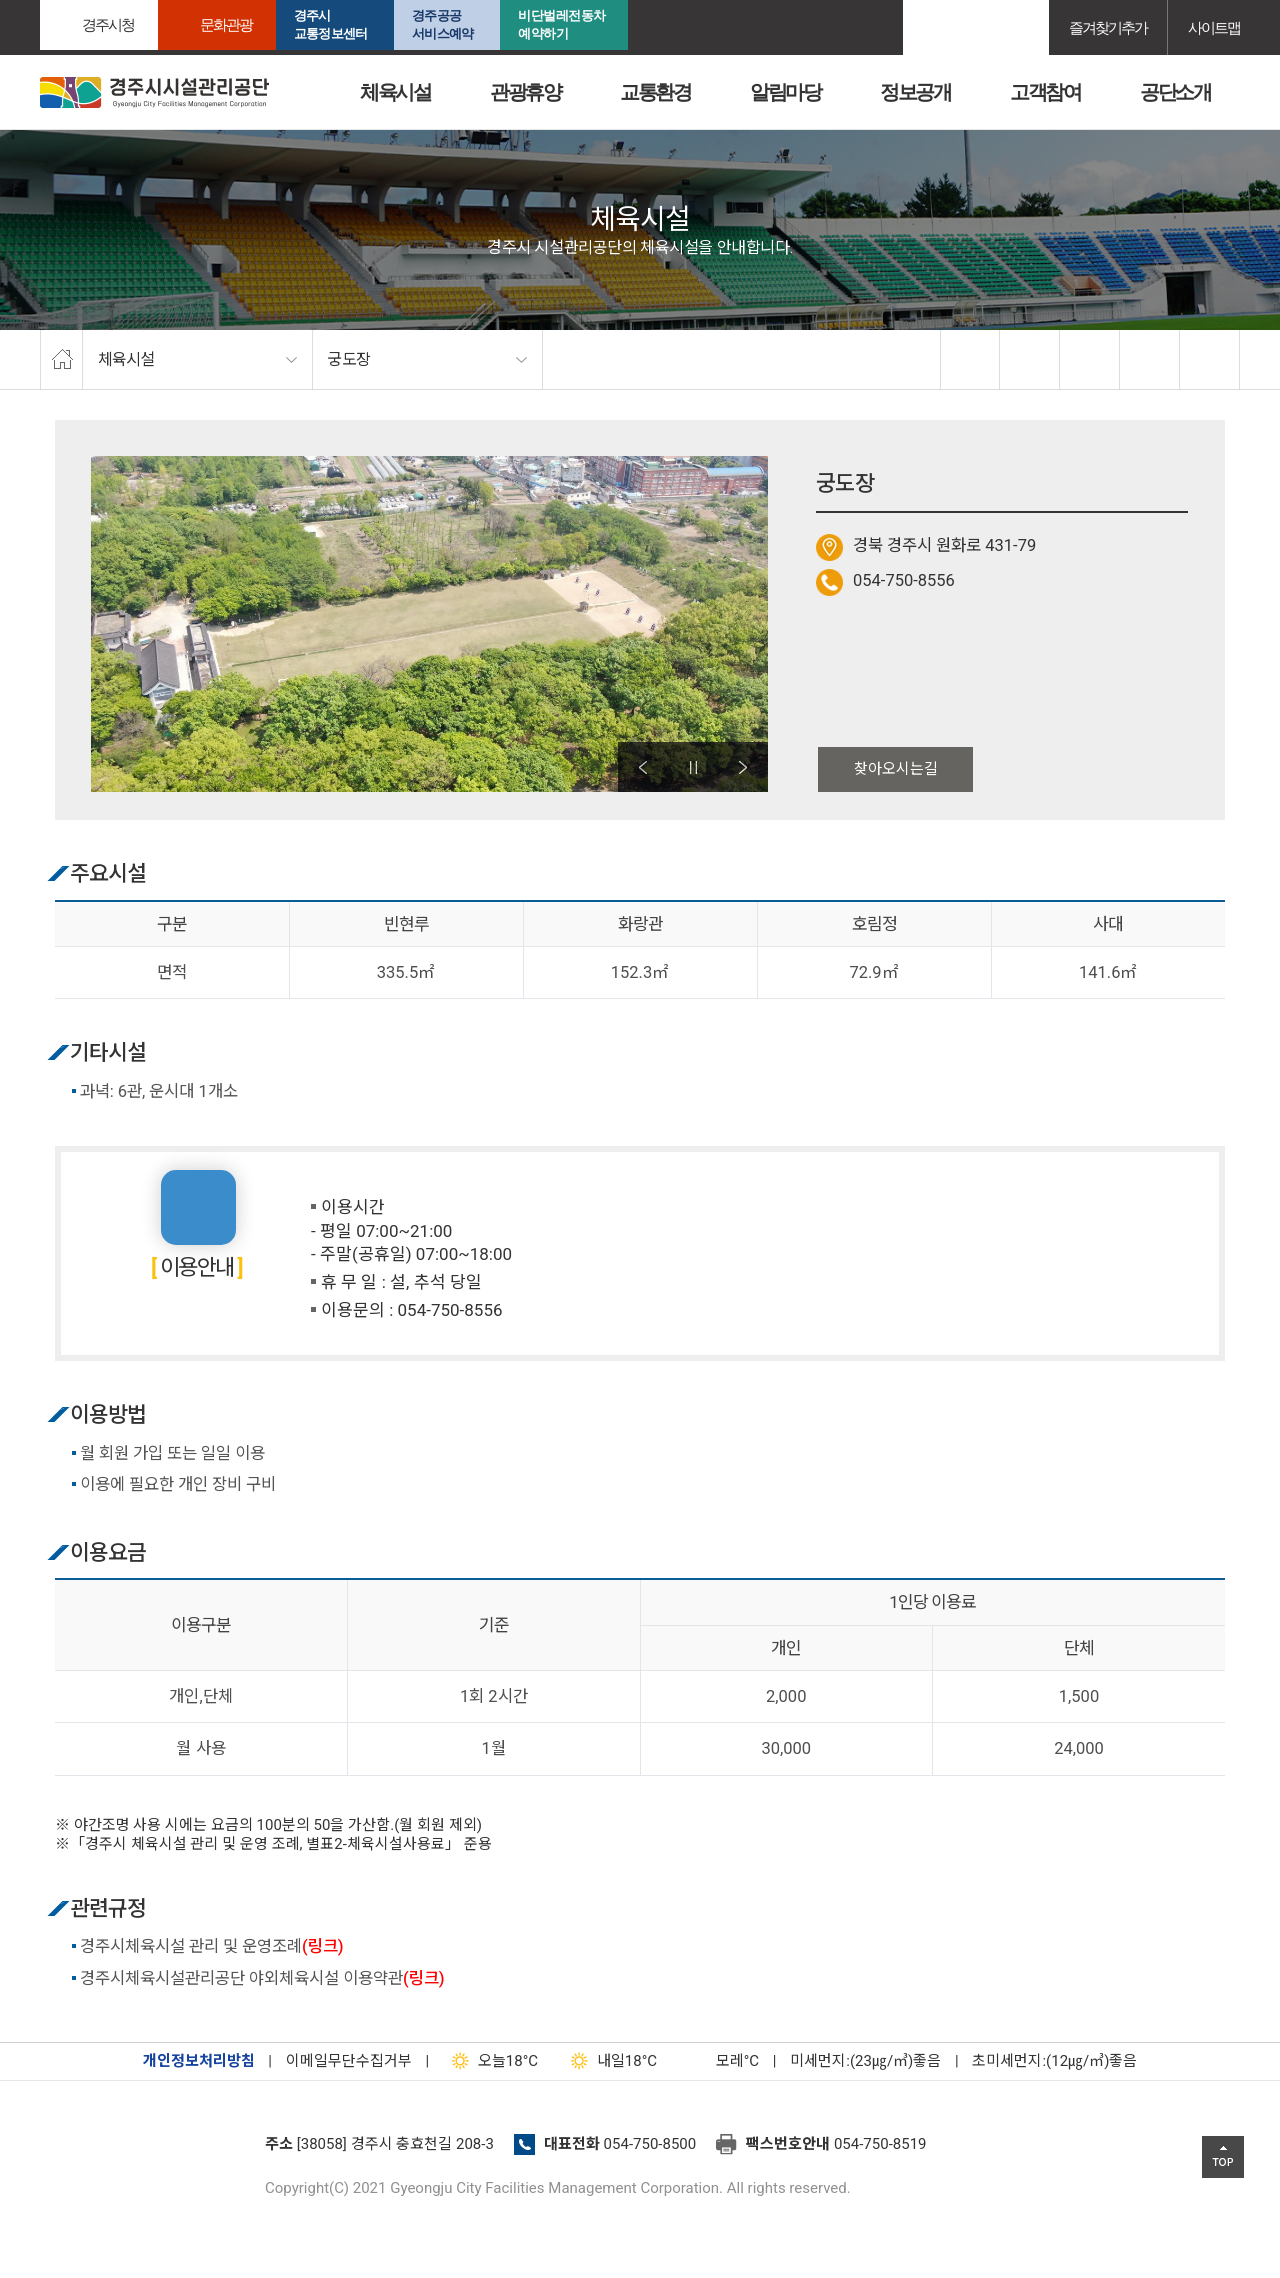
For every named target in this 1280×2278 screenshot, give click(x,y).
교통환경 (655, 92)
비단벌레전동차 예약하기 (562, 24)
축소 (1150, 360)
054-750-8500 (650, 2144)
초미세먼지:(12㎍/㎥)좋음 (1054, 2061)
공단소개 (1175, 92)
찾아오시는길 (896, 769)
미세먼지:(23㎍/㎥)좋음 (865, 2061)
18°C (490, 2061)
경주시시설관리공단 (154, 92)
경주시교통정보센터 (330, 24)
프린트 (1210, 360)
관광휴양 (525, 92)
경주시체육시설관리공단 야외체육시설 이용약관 (262, 1978)
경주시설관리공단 (145, 2150)
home (61, 360)
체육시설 (395, 92)
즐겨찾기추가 (1108, 27)
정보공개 (915, 92)
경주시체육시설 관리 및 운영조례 (212, 1946)
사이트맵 (1214, 27)
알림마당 (785, 92)
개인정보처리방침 (199, 2061)
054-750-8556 (904, 580)
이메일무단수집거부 (349, 2061)
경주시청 (108, 24)
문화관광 (226, 24)
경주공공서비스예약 (442, 24)
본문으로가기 (45, 0)
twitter (1030, 360)
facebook (971, 360)
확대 (1090, 360)
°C (720, 2061)
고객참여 (1045, 92)
